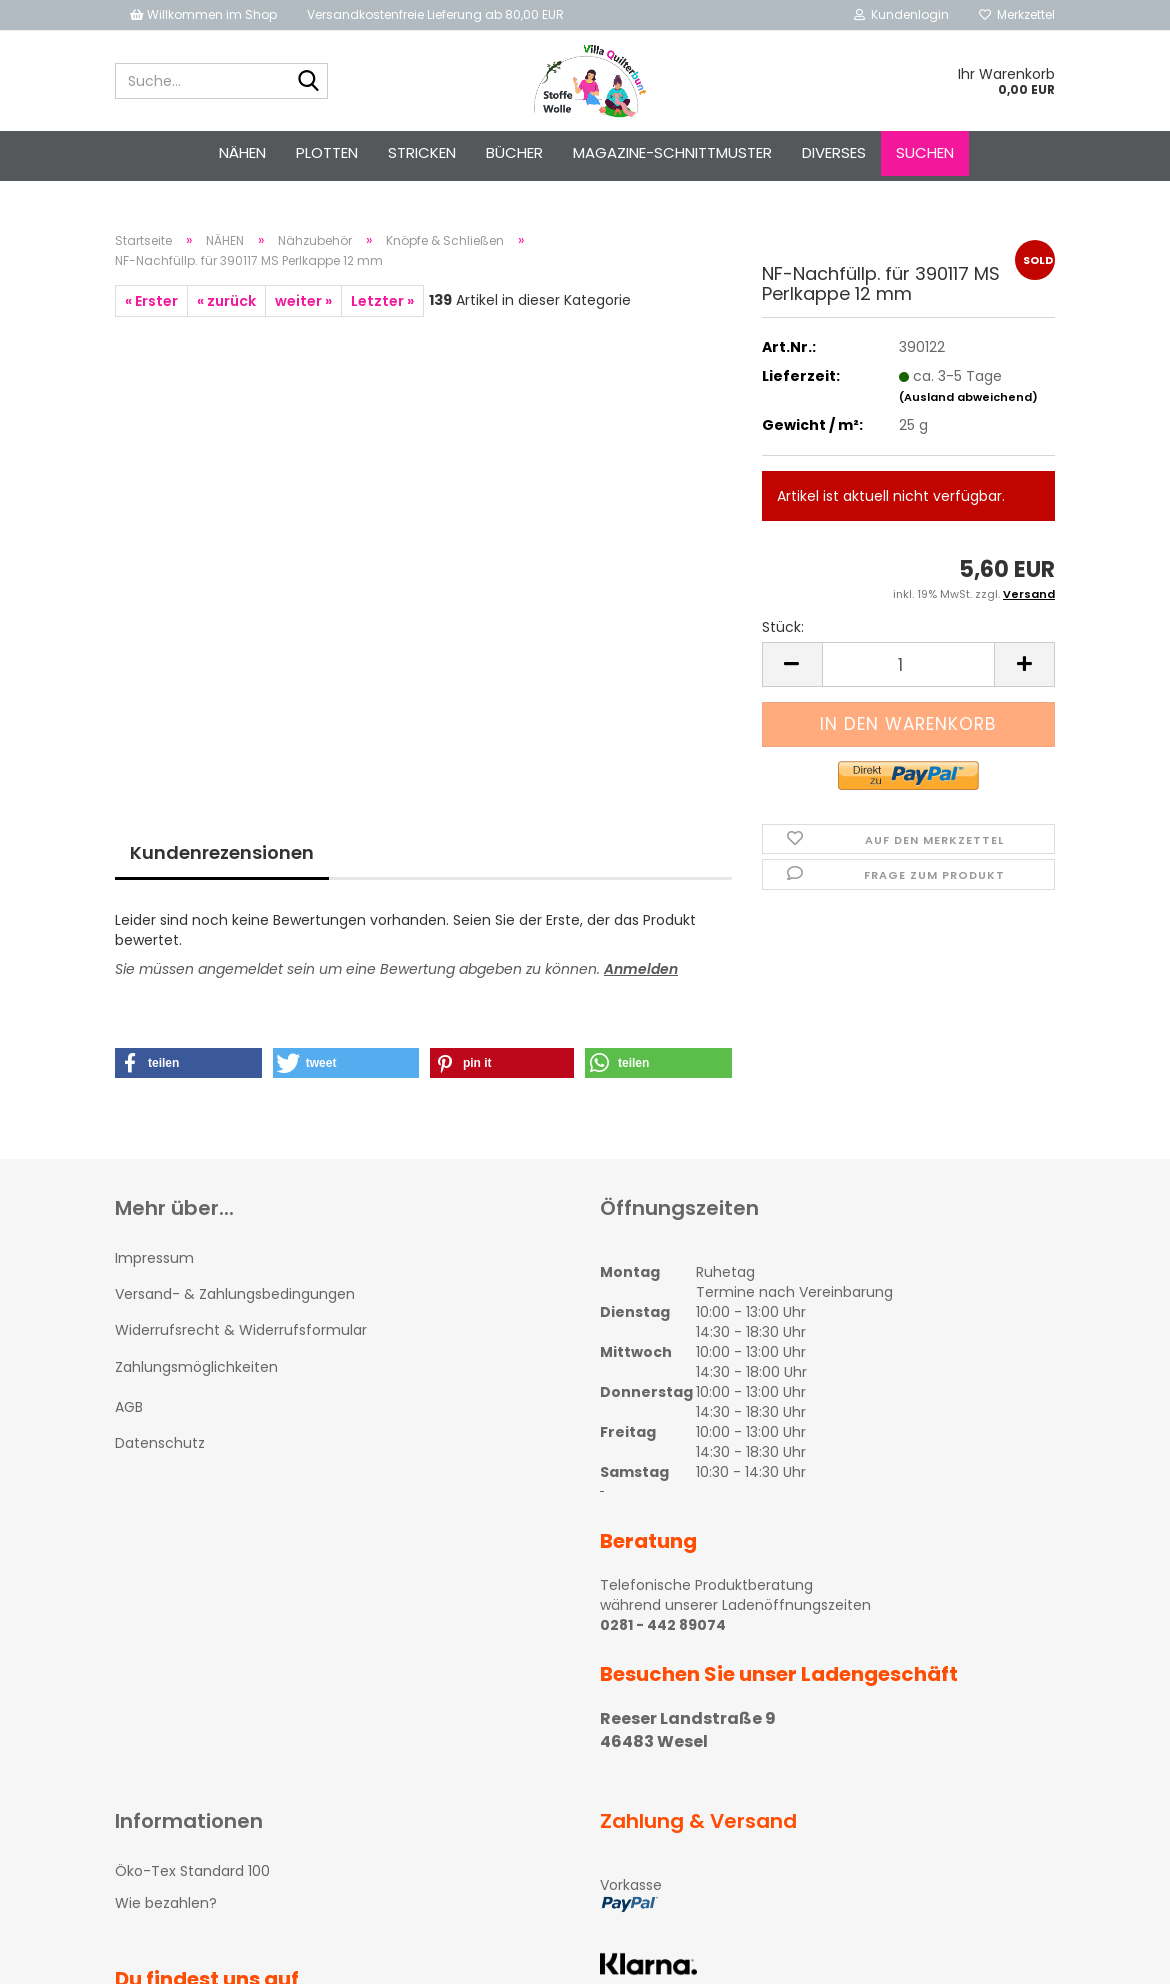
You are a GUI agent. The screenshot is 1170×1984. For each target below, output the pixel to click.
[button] (188, 1063)
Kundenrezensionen (222, 852)
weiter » (303, 301)
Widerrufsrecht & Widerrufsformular (241, 1330)
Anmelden (641, 969)
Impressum (154, 1258)
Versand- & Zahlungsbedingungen (235, 1294)
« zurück (226, 301)
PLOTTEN (327, 152)
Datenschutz (160, 1443)
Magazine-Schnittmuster (672, 152)
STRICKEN (422, 152)
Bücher (514, 152)
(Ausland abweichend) (968, 397)
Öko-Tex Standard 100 (192, 1871)
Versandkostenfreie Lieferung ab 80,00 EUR (435, 14)
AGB (129, 1407)
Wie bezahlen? (166, 1903)
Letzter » (382, 301)
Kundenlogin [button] (901, 14)
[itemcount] (908, 664)
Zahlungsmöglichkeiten (196, 1367)
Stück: (783, 627)
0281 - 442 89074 (663, 1625)
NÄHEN (242, 152)
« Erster (151, 301)
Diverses (834, 152)
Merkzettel (1017, 14)
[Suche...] (309, 82)
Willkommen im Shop (203, 14)
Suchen (925, 152)
